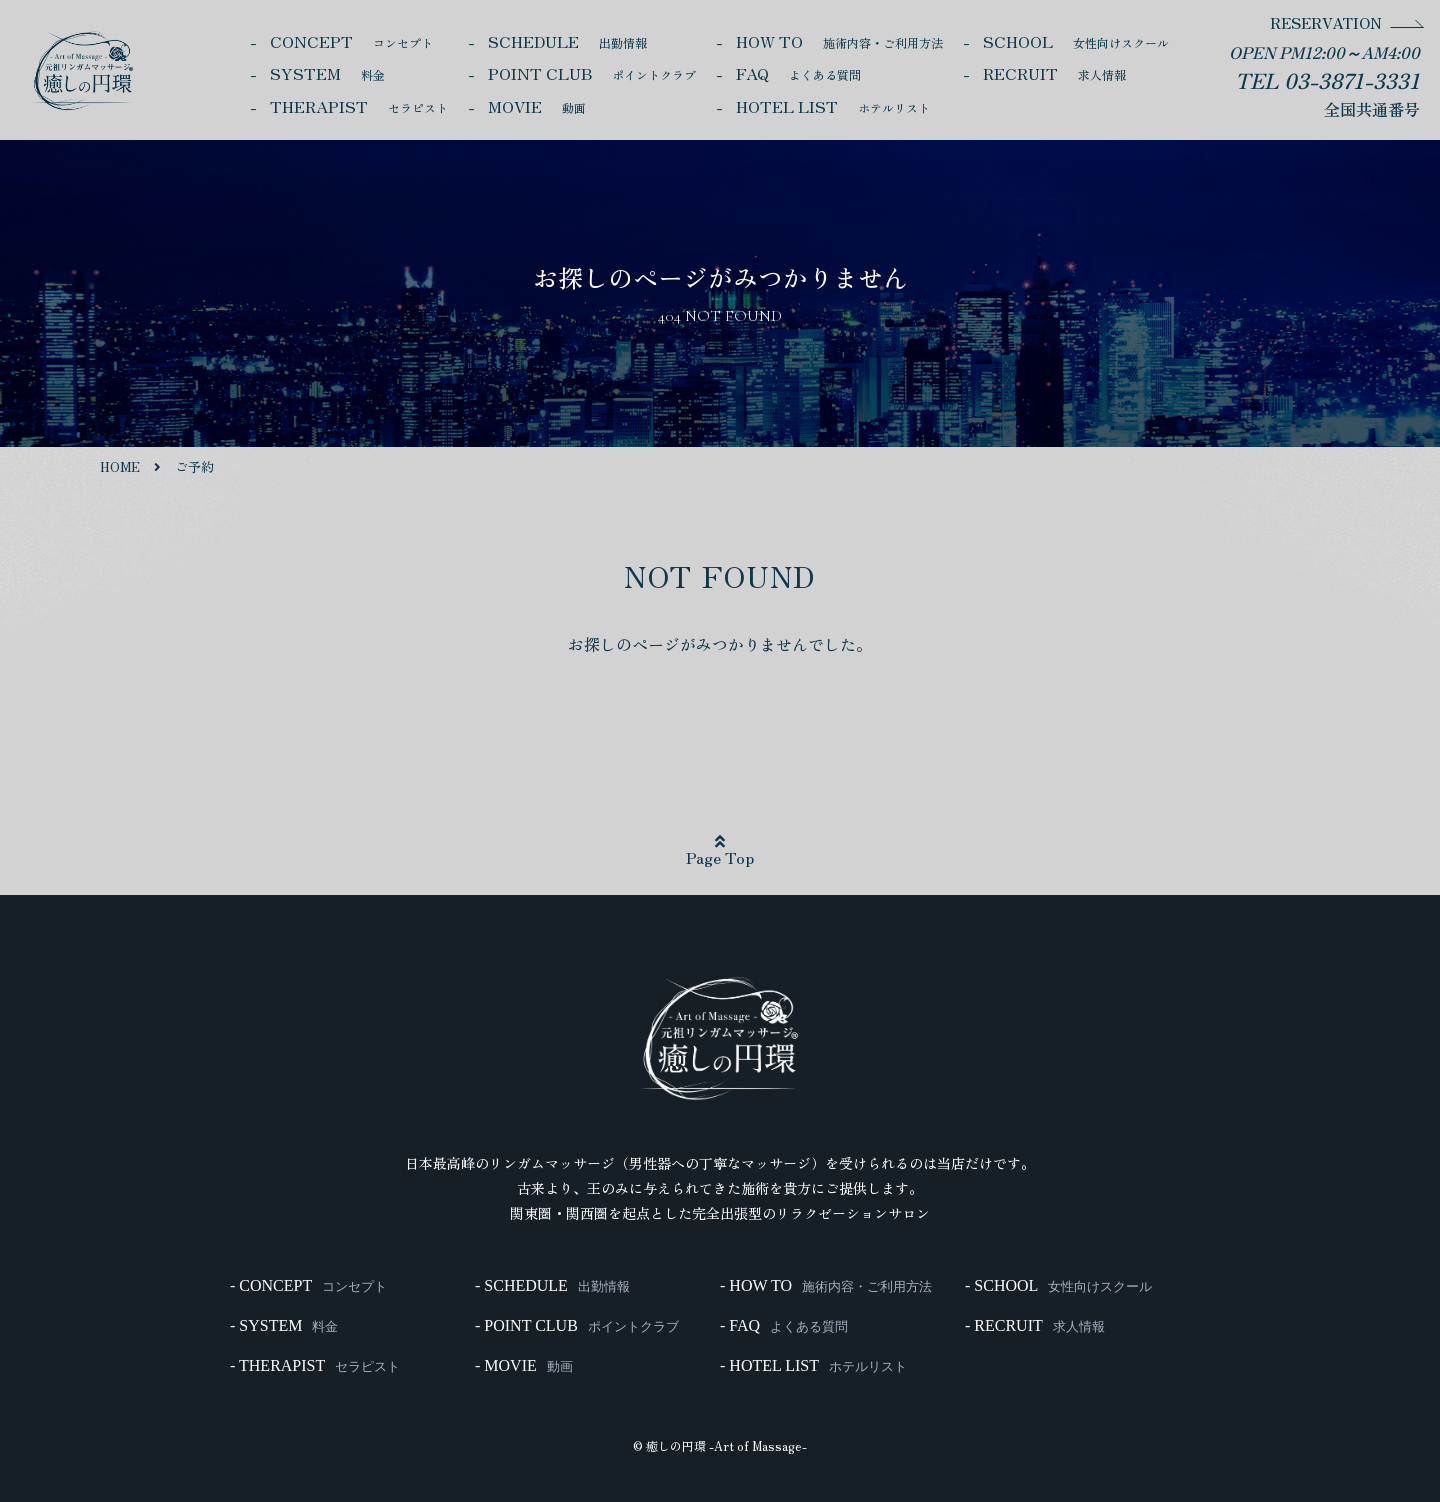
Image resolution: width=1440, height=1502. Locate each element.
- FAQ (784, 1326)
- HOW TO (826, 1286)
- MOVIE (524, 1366)
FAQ (798, 73)
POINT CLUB (592, 73)
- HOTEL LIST (813, 1366)
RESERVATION (1326, 22)
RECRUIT (1054, 73)
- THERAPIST (315, 1366)
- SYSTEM (284, 1326)
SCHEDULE (567, 41)
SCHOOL (1076, 41)
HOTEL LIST (833, 106)
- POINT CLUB (577, 1326)
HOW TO (839, 41)
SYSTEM (327, 73)
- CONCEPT (308, 1286)
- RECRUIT (1035, 1326)
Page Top (720, 851)
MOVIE (537, 106)
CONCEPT (351, 41)
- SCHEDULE (552, 1286)
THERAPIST (359, 106)
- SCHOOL (1058, 1286)
